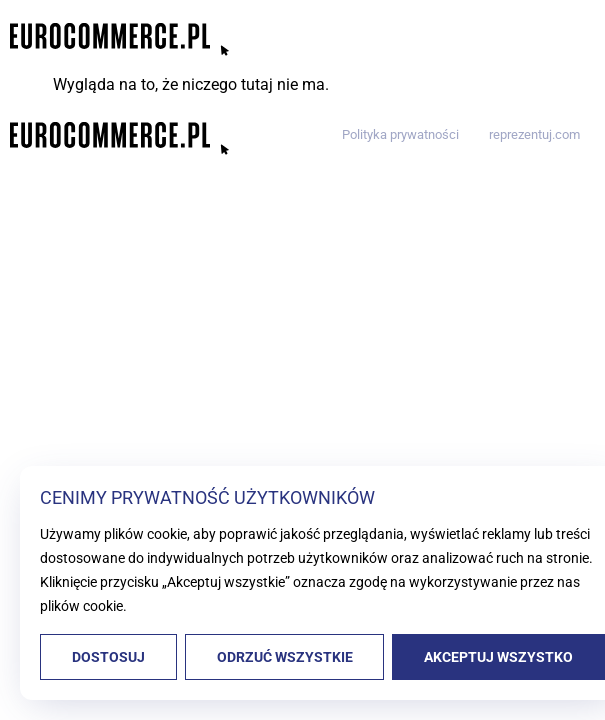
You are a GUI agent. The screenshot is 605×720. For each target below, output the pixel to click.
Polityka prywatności (400, 134)
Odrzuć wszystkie (285, 657)
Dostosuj (108, 657)
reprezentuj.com (534, 134)
